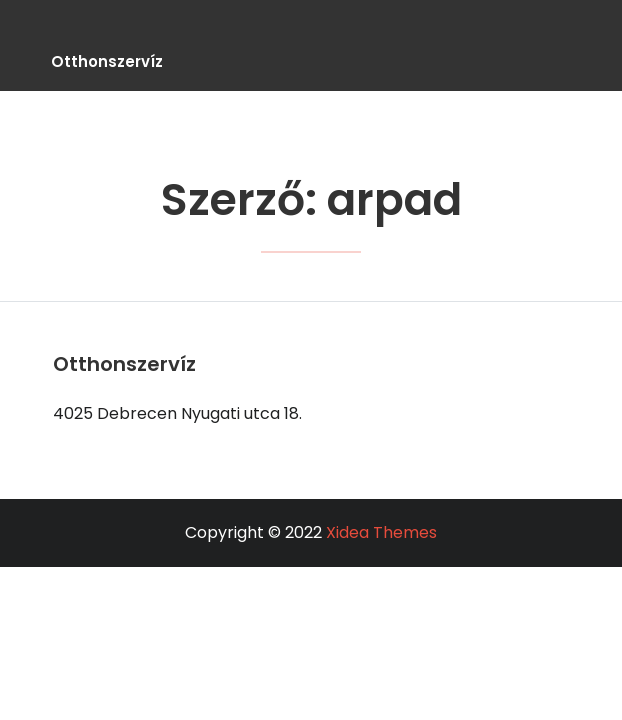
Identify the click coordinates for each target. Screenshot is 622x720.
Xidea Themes (381, 532)
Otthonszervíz (107, 61)
